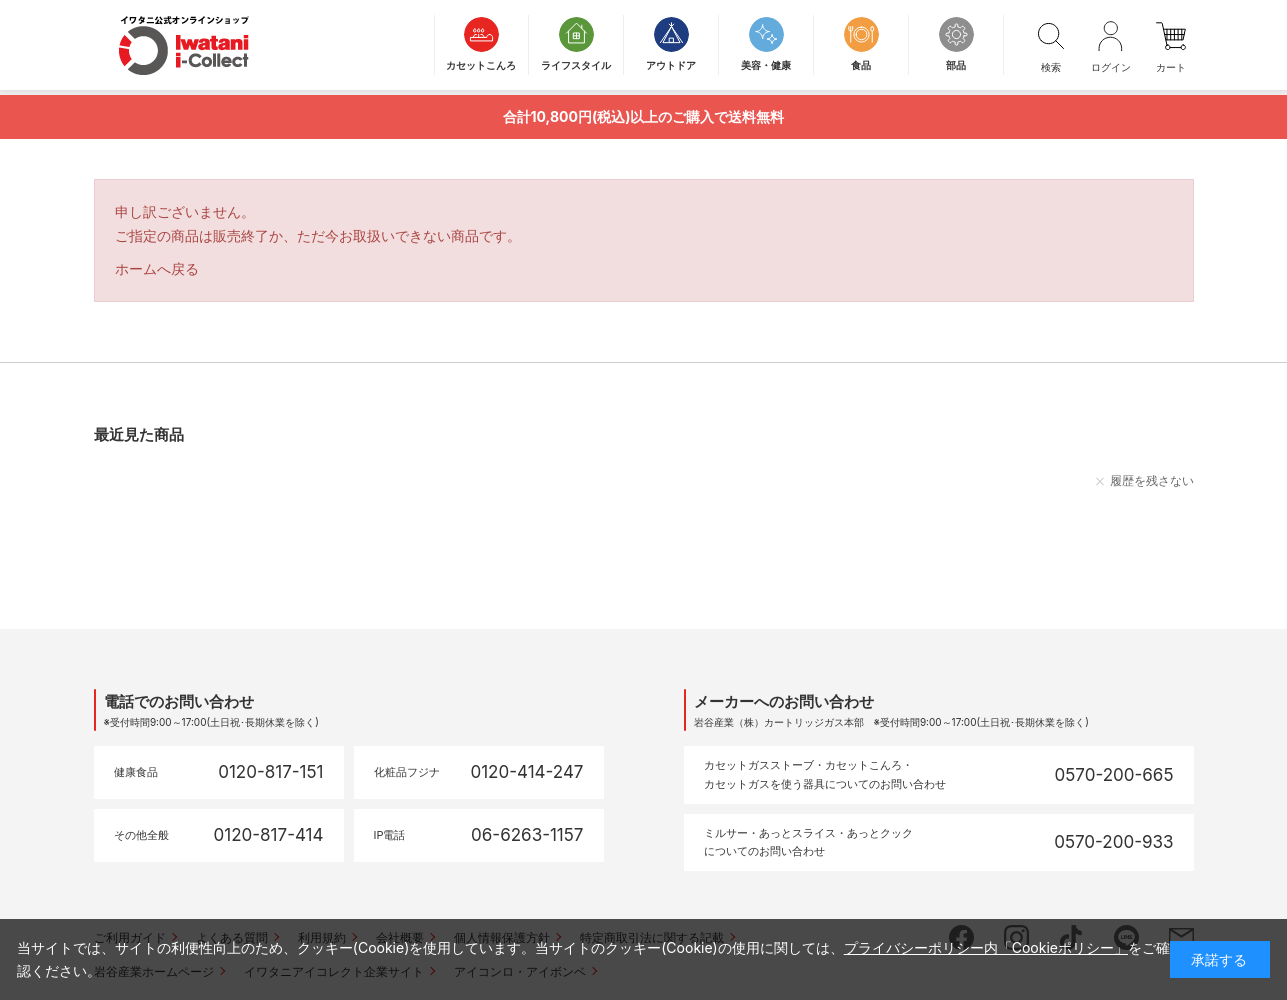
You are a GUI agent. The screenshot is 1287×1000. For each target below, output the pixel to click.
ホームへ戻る (157, 268)
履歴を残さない (1152, 480)
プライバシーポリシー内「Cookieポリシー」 (986, 947)
